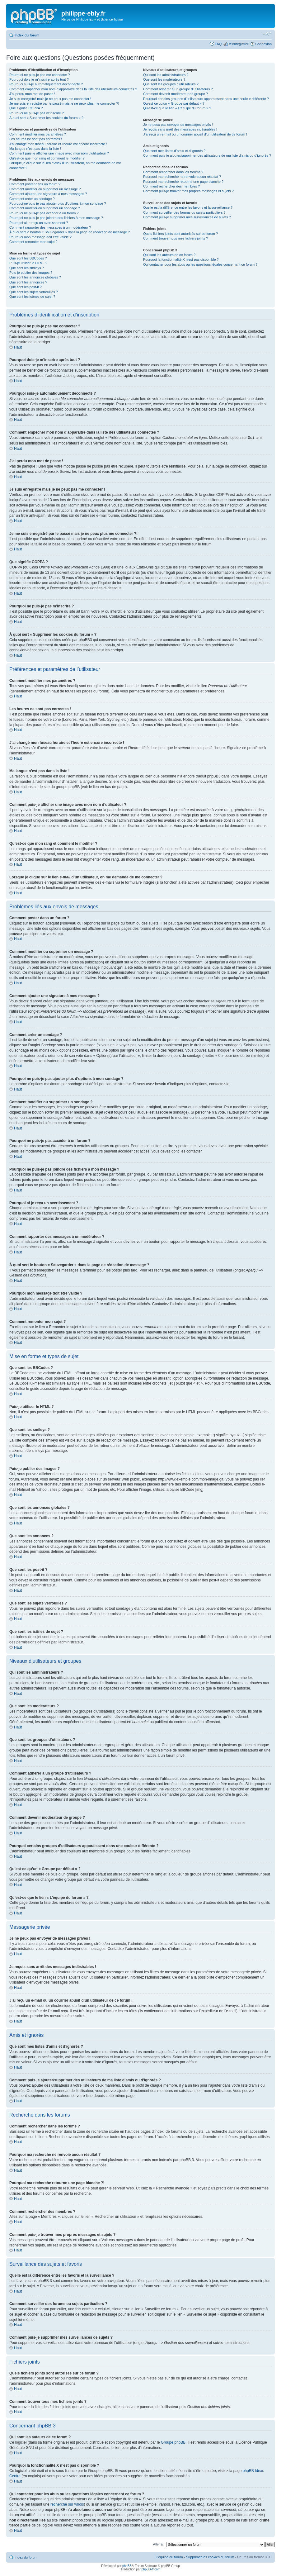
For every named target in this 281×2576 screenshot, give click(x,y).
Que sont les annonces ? (28, 282)
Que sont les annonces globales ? (35, 277)
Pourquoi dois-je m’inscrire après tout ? (39, 79)
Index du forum (27, 35)
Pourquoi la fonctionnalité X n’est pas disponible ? (181, 259)
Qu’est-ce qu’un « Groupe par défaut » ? (173, 103)
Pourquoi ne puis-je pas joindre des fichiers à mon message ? (56, 218)
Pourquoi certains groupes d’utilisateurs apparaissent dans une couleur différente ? (206, 99)
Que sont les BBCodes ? (28, 258)
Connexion (263, 44)
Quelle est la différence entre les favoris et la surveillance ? (187, 207)
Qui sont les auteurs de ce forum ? (169, 255)
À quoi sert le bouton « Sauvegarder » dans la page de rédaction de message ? (69, 232)
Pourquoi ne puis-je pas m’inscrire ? (36, 113)
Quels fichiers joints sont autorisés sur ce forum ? (180, 233)
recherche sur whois (67, 2504)
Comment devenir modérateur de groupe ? (175, 94)
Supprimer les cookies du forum (210, 2557)
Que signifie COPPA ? (26, 108)
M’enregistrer (238, 44)
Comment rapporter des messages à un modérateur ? (50, 227)
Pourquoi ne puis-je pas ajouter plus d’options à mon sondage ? (57, 203)
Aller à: (158, 2544)
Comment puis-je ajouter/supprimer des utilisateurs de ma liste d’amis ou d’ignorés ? (207, 155)
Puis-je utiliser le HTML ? (28, 263)
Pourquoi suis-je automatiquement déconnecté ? (46, 84)
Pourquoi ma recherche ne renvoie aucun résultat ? (182, 176)
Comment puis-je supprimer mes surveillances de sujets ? (187, 217)
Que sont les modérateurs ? (164, 79)
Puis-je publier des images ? (30, 272)
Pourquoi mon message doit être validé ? (40, 237)
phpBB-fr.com (151, 2569)
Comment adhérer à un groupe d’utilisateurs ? (178, 89)
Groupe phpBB (173, 2442)
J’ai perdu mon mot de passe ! (32, 94)
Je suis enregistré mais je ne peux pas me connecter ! (50, 99)
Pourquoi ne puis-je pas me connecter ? (39, 75)
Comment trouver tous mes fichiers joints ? (175, 238)
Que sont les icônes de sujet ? (32, 296)
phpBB (127, 2565)
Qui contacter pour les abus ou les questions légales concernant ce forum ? (200, 264)
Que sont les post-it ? (25, 287)
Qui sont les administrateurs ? (166, 75)
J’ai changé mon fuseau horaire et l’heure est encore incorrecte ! (58, 144)
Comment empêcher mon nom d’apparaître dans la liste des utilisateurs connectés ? (73, 89)
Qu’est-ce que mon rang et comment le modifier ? (47, 158)
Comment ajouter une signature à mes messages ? (48, 194)
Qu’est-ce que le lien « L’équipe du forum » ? (177, 108)
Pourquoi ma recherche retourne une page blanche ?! (183, 181)
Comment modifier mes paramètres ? (37, 134)
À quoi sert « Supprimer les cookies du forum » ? (46, 118)
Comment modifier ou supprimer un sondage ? (44, 208)
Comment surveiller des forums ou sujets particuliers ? (184, 212)
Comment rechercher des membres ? (171, 186)
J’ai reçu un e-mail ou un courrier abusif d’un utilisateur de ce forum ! (195, 134)
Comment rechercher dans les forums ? (173, 172)
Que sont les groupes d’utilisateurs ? (171, 84)
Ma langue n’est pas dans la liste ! (35, 148)
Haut (18, 347)
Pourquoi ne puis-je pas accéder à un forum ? (44, 213)
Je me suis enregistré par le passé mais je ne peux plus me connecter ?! (64, 103)
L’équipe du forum (169, 2557)
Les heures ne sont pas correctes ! (35, 139)
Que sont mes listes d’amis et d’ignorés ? (174, 151)
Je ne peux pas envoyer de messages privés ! (178, 124)
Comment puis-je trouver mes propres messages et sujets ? (188, 191)
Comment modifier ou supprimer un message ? (45, 189)
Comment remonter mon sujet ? (33, 242)
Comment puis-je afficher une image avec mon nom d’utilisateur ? (59, 153)
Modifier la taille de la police (267, 34)
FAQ (218, 44)
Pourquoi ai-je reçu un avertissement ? (38, 223)
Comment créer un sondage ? (32, 199)
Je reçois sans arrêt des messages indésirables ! (180, 129)
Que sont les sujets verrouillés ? (33, 292)
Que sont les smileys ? (26, 268)
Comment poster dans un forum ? (34, 184)
